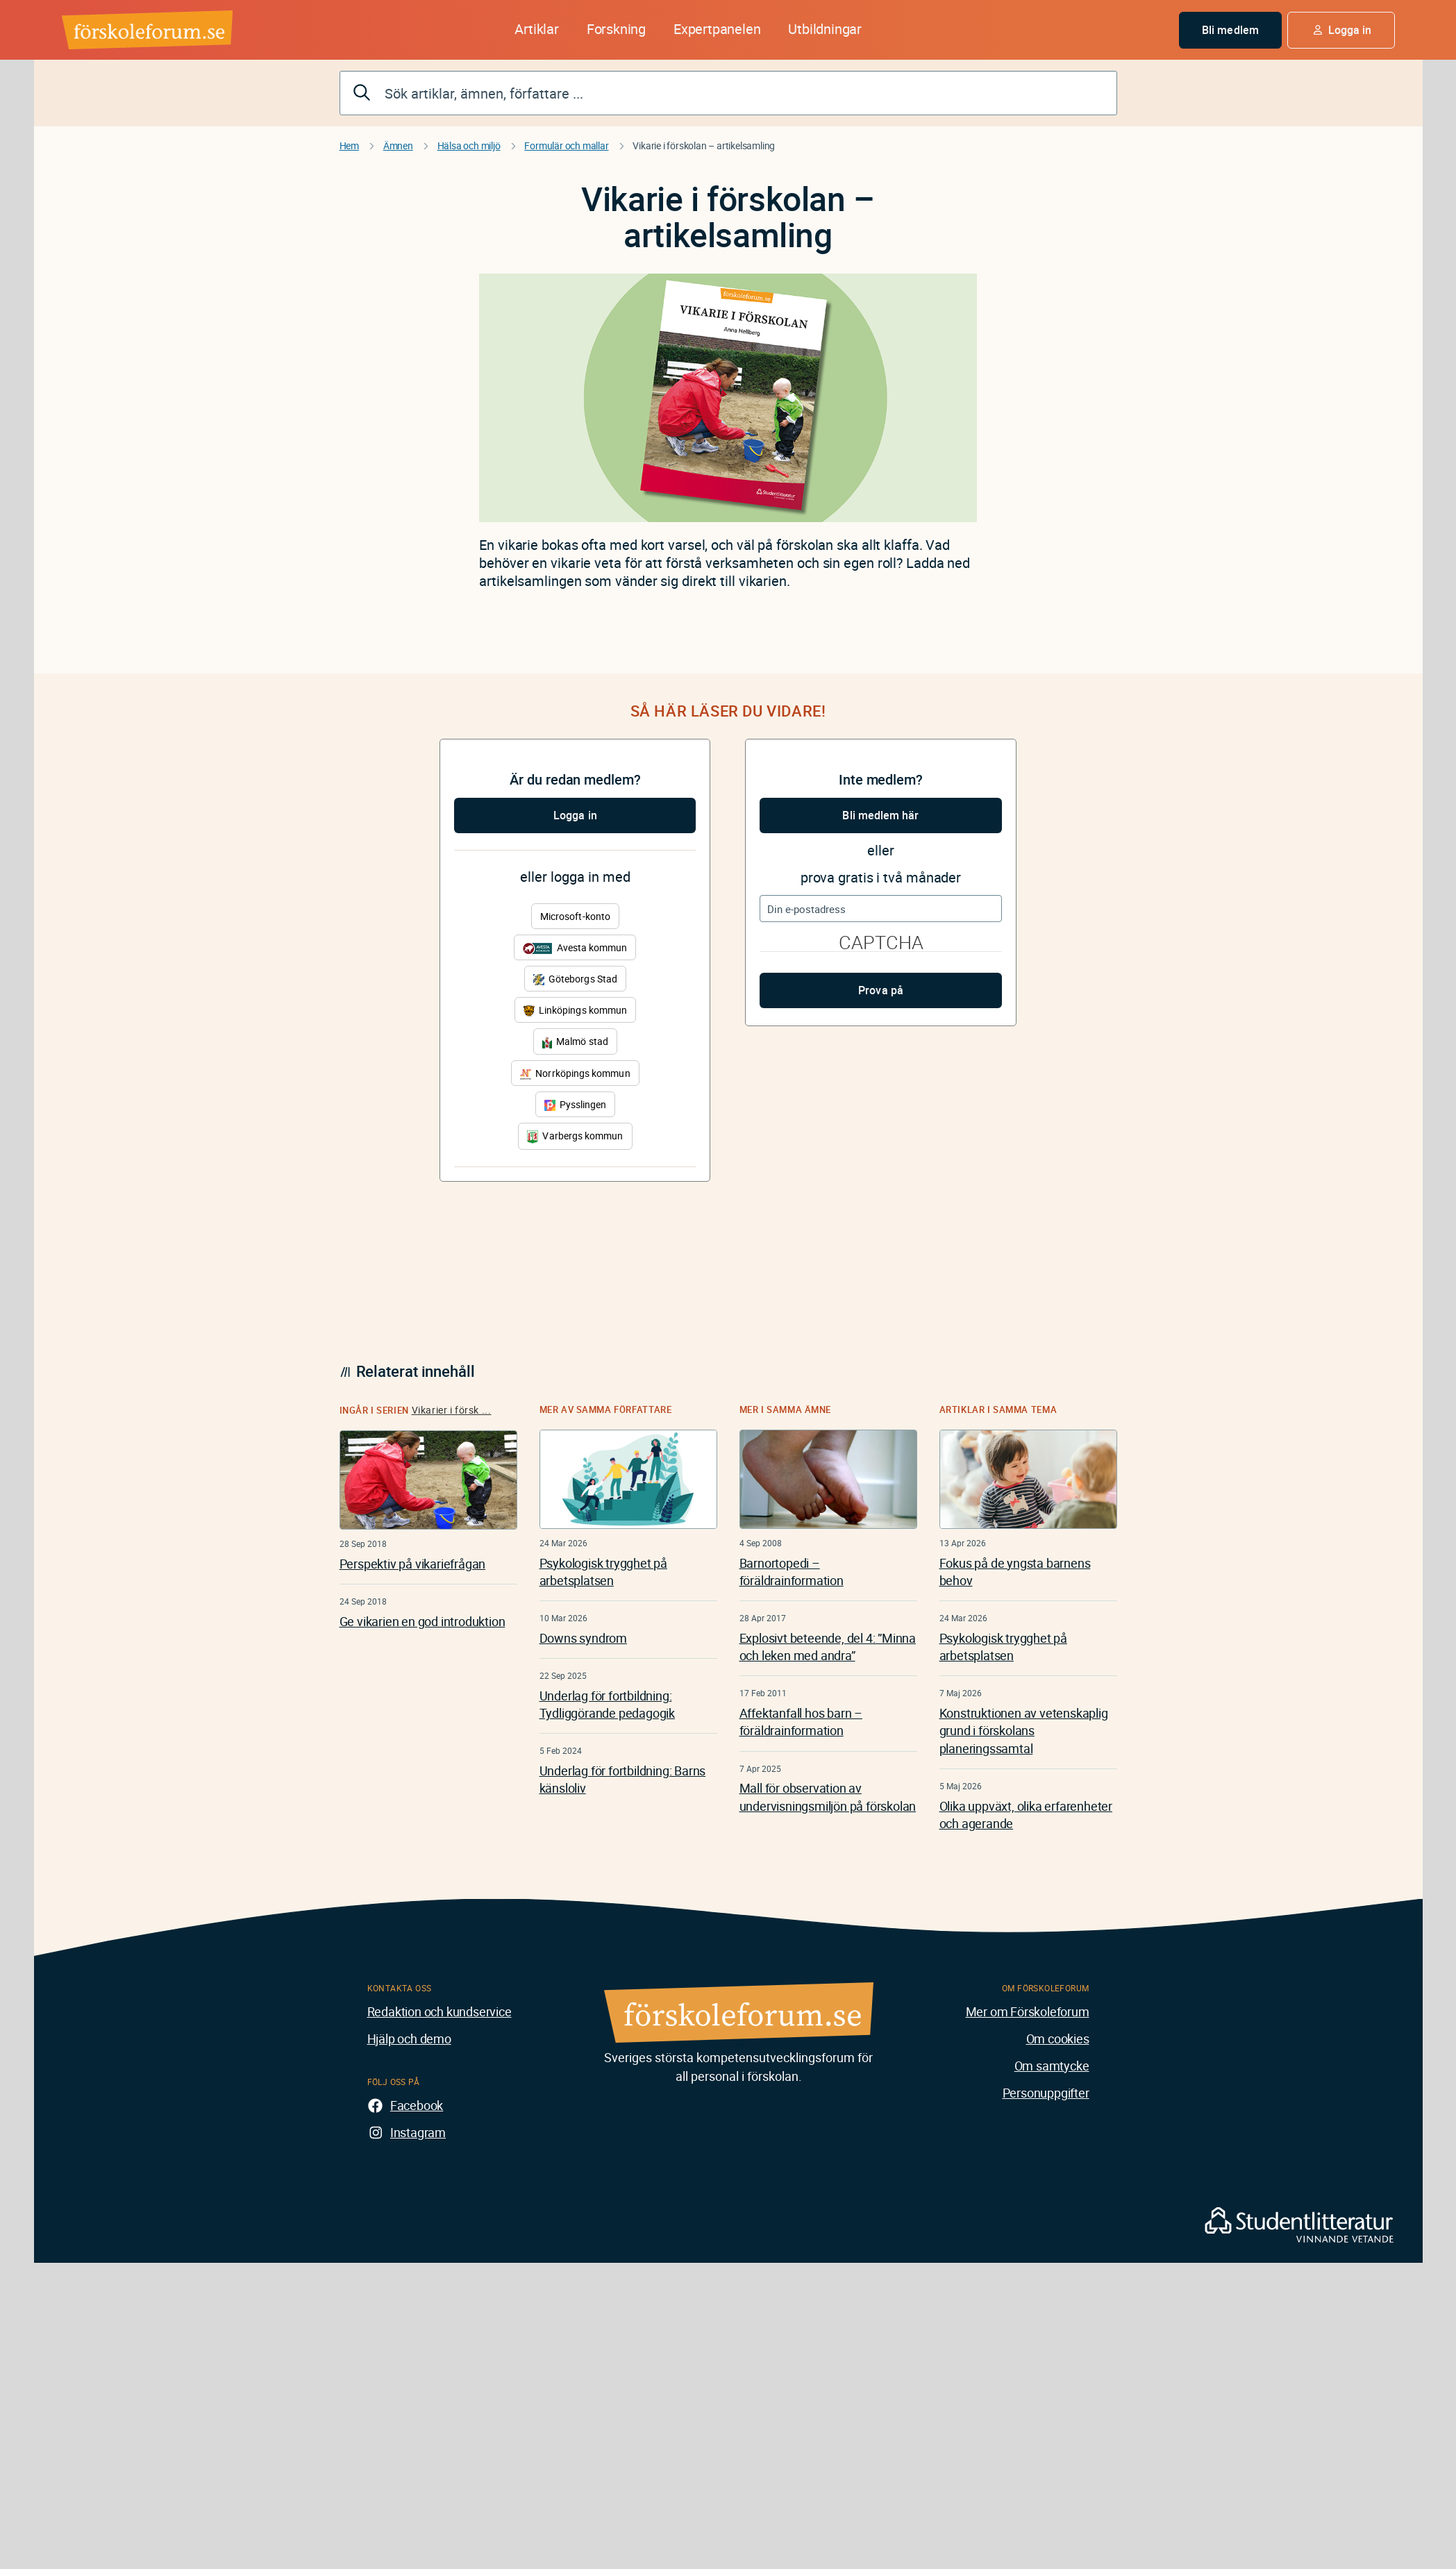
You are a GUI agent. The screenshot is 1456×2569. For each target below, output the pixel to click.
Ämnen (398, 145)
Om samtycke (1051, 2065)
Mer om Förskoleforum (1027, 2011)
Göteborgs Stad (575, 978)
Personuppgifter (1046, 2092)
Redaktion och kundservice (439, 2011)
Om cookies (1057, 2038)
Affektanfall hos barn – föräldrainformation (800, 1722)
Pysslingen (575, 1104)
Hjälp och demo (409, 2038)
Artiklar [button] (536, 28)
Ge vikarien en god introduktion (422, 1621)
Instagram (418, 2132)
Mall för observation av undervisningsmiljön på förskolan (828, 1797)
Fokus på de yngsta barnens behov (1015, 1572)
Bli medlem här (880, 815)
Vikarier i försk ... (452, 1409)
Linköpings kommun (575, 1009)
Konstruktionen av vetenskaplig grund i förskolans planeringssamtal (1023, 1730)
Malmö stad (575, 1041)
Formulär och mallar (566, 145)
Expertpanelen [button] (716, 28)
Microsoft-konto (575, 916)
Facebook (416, 2105)
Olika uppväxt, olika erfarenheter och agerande (1025, 1815)
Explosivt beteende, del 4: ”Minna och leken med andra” (827, 1647)
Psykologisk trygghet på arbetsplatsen (603, 1572)
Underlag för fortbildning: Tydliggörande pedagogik (607, 1704)
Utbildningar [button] (825, 28)
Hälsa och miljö (469, 145)
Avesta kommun (575, 947)
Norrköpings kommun (575, 1073)
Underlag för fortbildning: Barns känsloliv (622, 1779)
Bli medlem (1230, 29)
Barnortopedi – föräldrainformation (791, 1572)
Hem (349, 145)
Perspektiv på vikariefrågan (413, 1563)
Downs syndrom (583, 1638)
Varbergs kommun (575, 1136)
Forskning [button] (616, 28)
